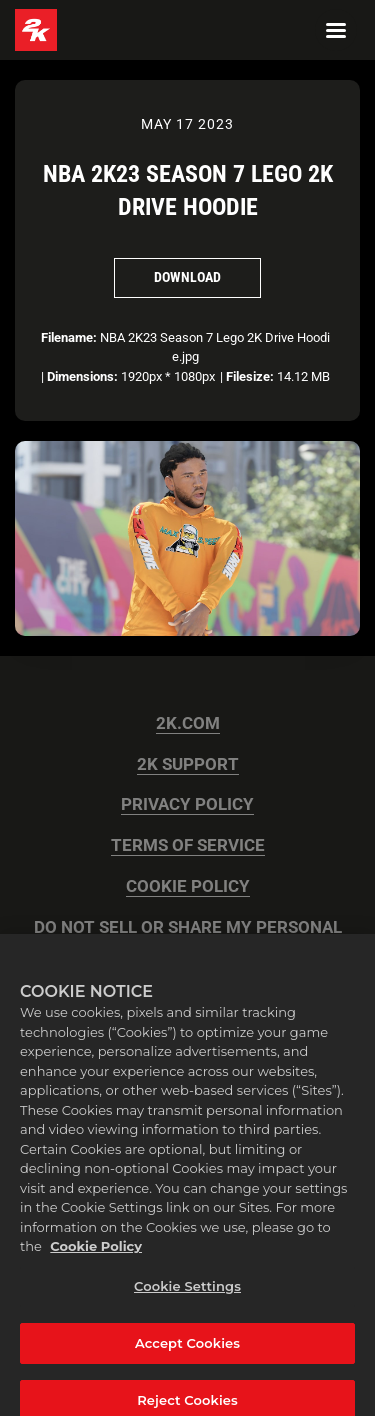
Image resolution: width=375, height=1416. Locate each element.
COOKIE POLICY (188, 886)
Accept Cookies (187, 1350)
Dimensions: (82, 376)
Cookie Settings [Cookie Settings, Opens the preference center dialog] (187, 1294)
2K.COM (188, 723)
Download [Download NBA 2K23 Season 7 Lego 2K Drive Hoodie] (187, 277)
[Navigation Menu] (336, 30)
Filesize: (250, 376)
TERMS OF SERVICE (188, 845)
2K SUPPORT (188, 764)
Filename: (69, 337)
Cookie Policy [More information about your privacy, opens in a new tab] (96, 1254)
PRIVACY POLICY (187, 804)
